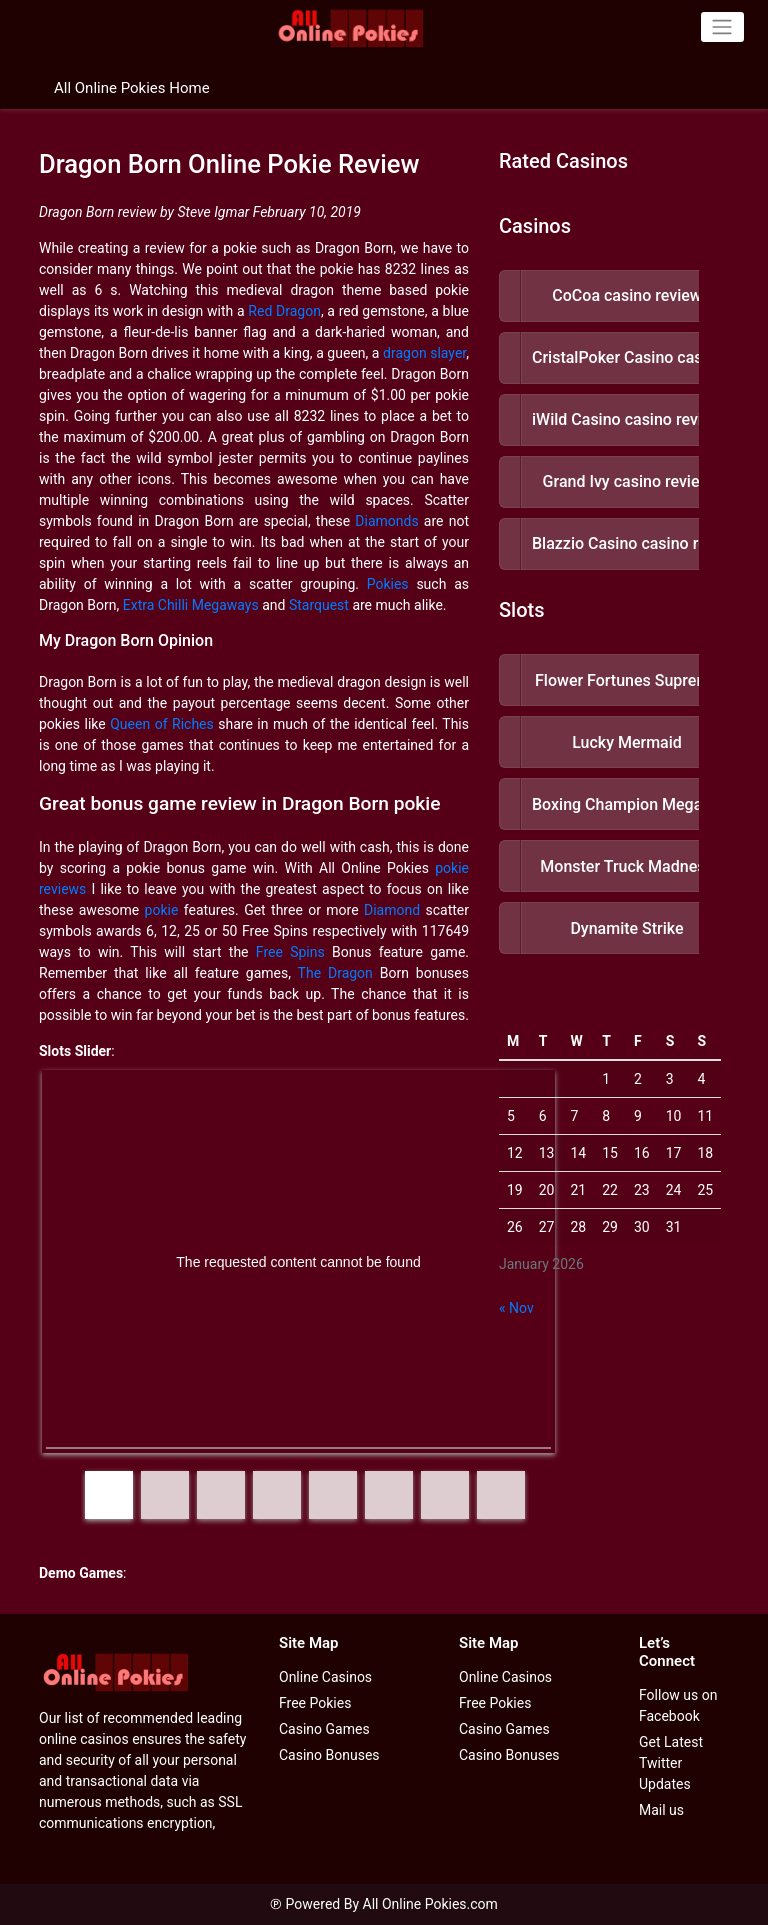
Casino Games (324, 1729)
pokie (162, 910)
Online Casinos (325, 1677)
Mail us (661, 1810)
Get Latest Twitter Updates (671, 1763)
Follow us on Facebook (678, 1705)
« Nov (516, 1308)
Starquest (319, 605)
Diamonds (386, 521)
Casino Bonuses (329, 1755)
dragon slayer (424, 353)
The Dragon (335, 973)
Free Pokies (315, 1703)
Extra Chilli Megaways (191, 605)
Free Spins (290, 952)
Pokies (388, 584)
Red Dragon (284, 311)
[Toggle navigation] (722, 27)
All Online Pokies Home (132, 88)
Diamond (392, 910)
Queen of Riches (162, 724)
